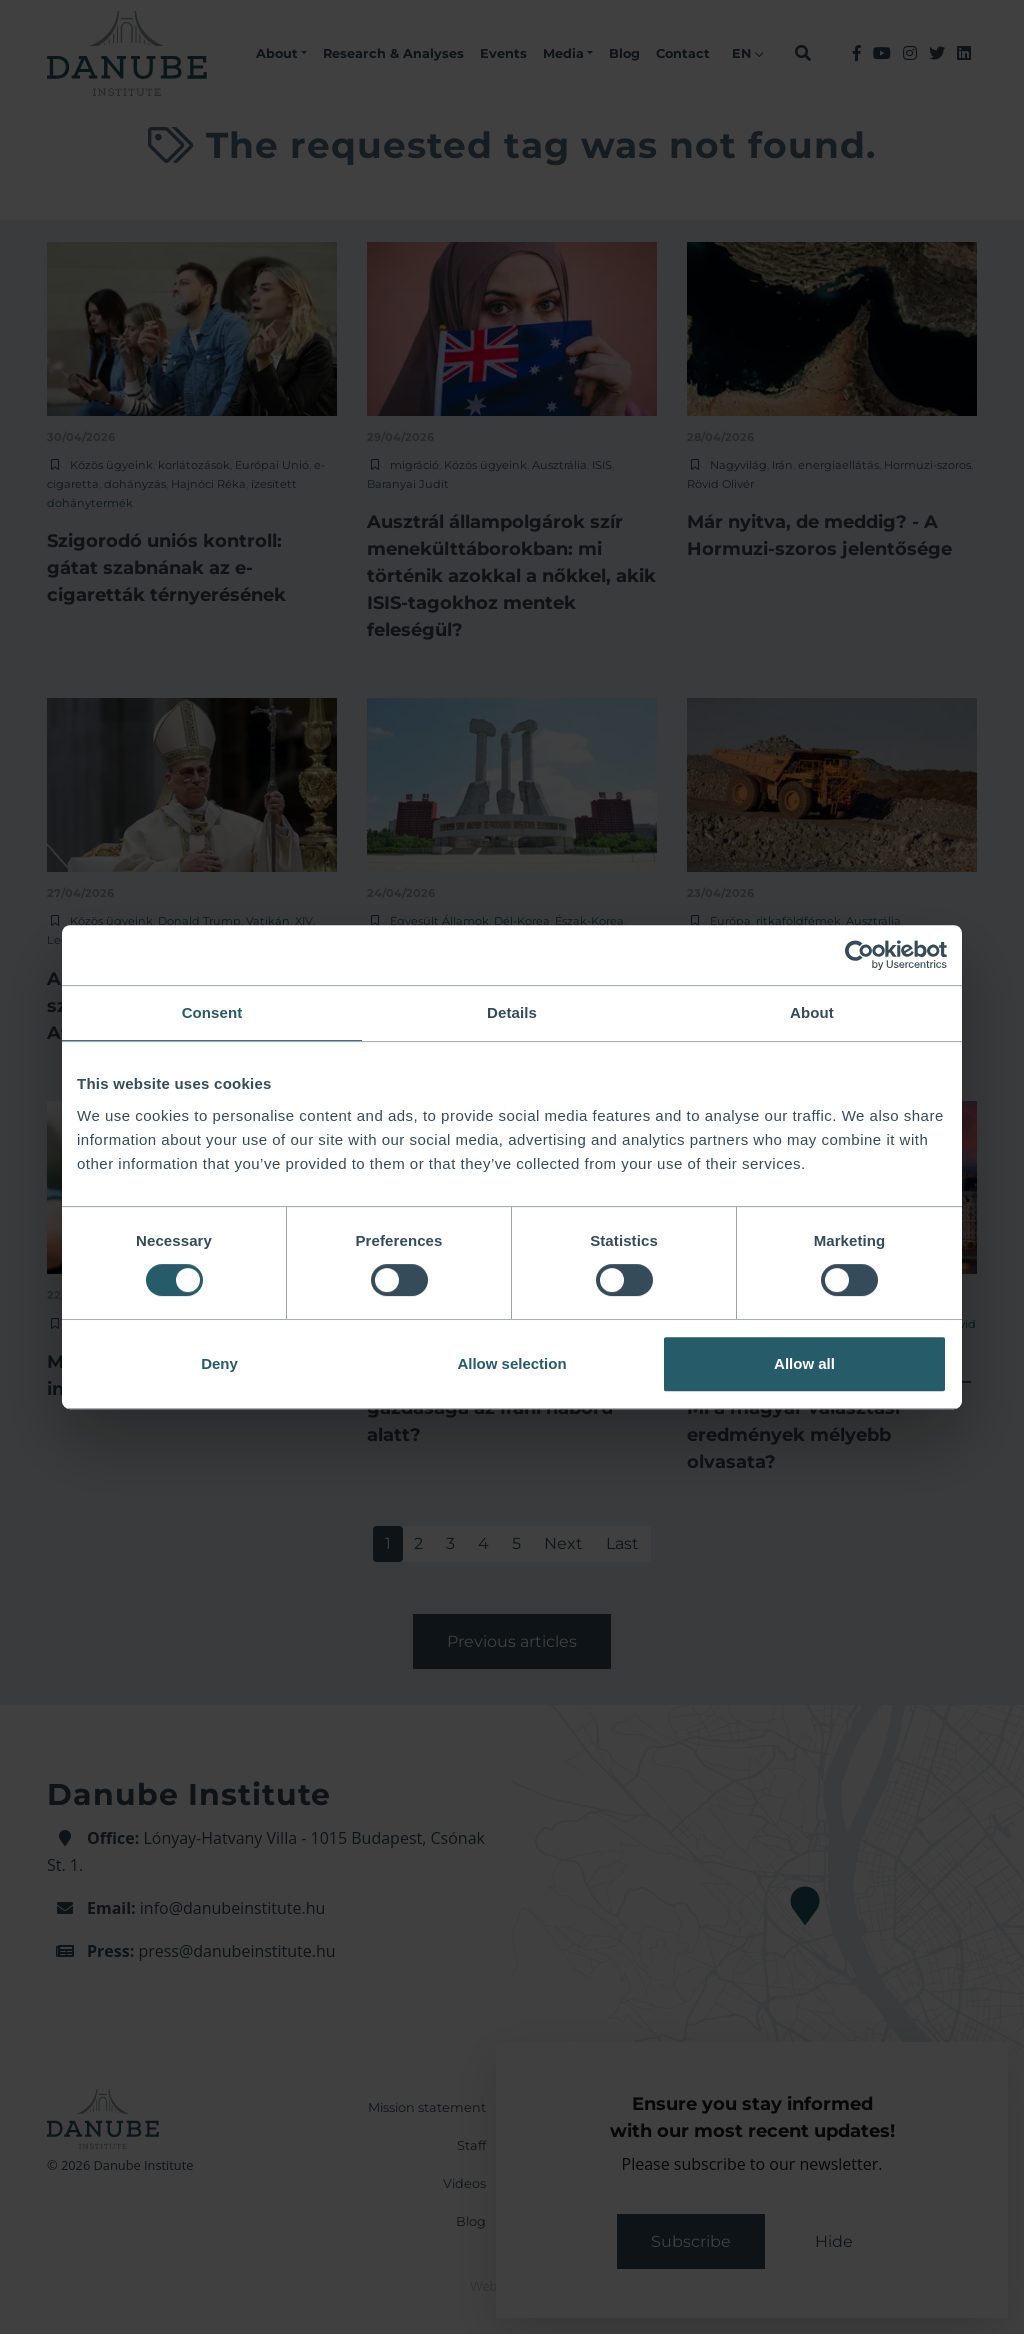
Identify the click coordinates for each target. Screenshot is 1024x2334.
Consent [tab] (212, 1012)
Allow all (804, 1363)
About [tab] (812, 1012)
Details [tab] (512, 1012)
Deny (219, 1363)
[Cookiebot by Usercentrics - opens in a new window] (859, 955)
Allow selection (511, 1363)
